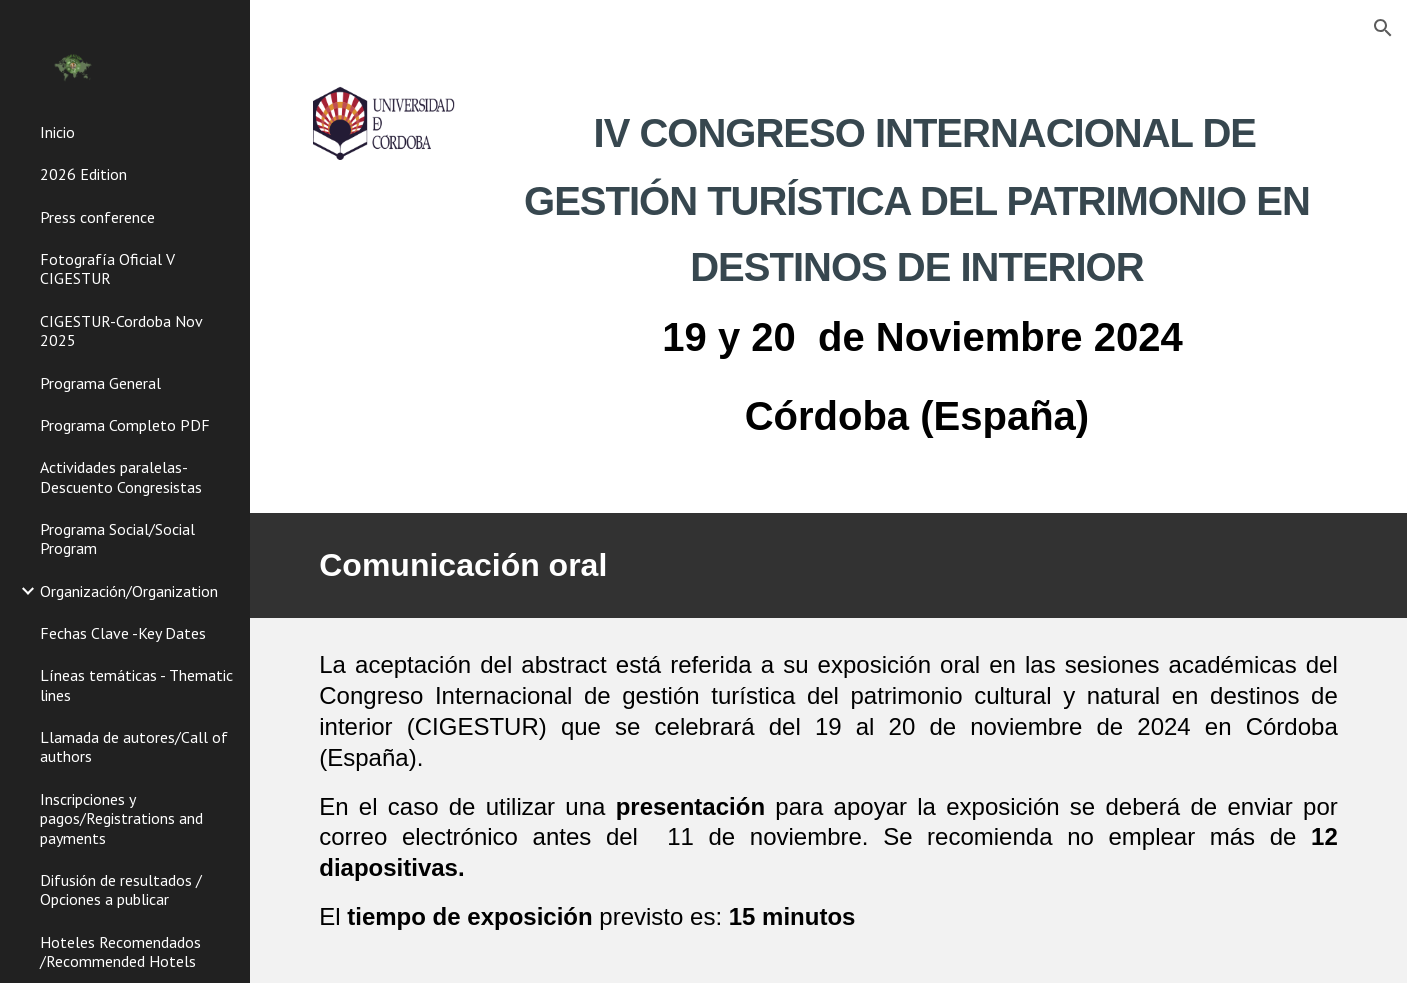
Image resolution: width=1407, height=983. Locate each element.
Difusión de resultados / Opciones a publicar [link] (121, 889)
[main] (917, 270)
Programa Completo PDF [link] (125, 425)
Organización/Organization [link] (129, 591)
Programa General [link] (100, 383)
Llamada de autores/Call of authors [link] (134, 746)
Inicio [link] (57, 132)
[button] (1383, 28)
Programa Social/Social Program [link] (117, 538)
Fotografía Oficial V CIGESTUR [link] (107, 268)
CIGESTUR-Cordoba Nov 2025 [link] (121, 330)
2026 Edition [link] (83, 174)
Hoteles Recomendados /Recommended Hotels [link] (120, 951)
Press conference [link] (97, 217)
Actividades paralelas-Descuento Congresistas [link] (121, 476)
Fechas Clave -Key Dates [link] (123, 633)
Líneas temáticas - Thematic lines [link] (136, 684)
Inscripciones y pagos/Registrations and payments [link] (121, 818)
